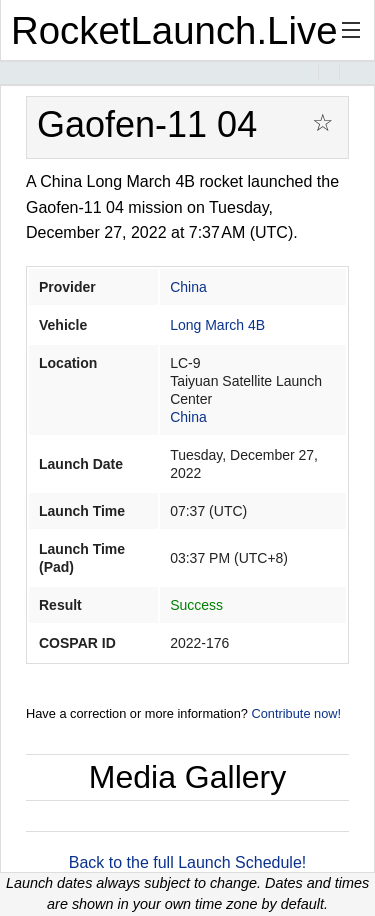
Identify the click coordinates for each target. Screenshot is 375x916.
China (188, 287)
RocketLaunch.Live (174, 30)
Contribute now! (296, 713)
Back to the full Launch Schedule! (188, 862)
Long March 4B (217, 325)
